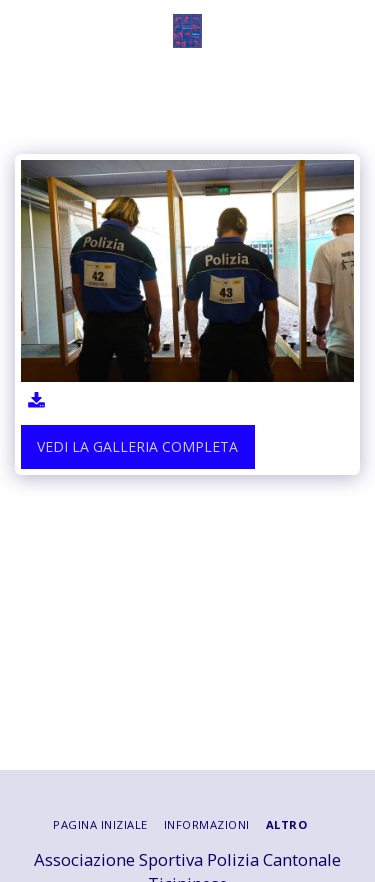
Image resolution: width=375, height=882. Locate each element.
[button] (22, 30)
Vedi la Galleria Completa (137, 446)
